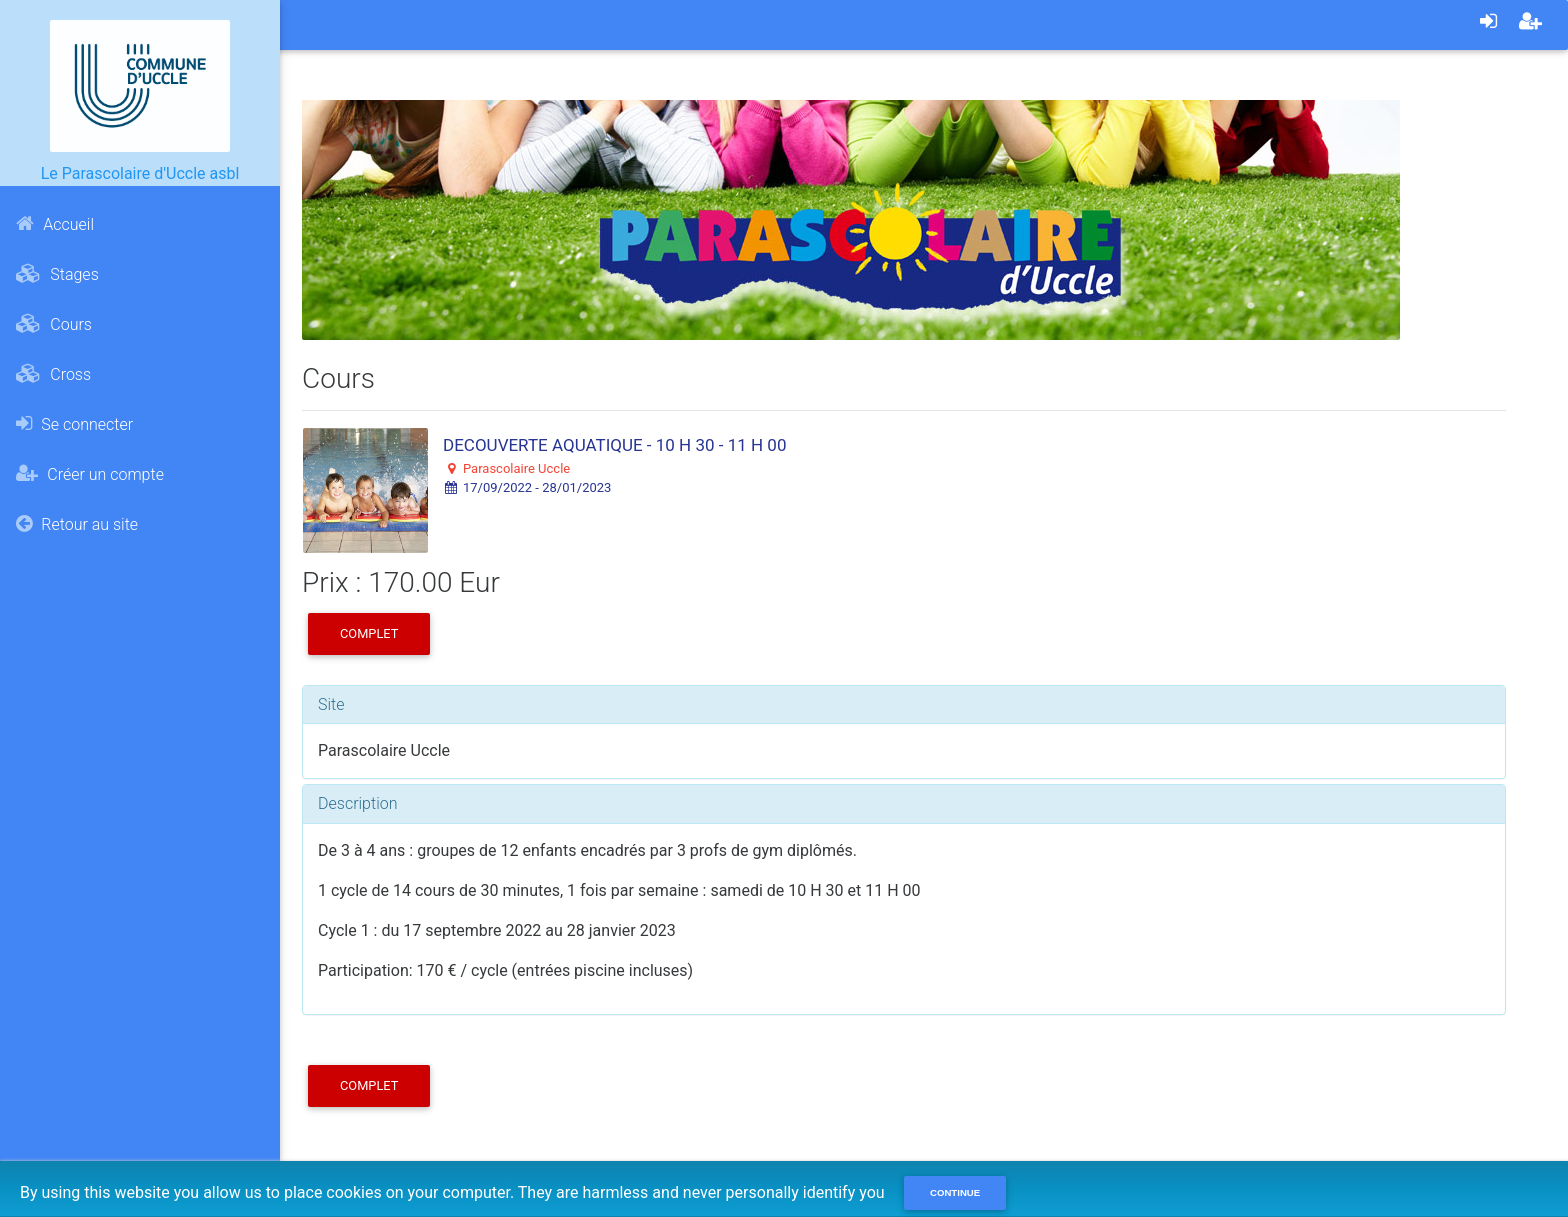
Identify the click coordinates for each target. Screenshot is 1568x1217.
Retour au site (77, 524)
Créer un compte (90, 474)
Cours (54, 324)
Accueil (55, 224)
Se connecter (74, 424)
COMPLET (369, 633)
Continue (955, 1192)
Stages (57, 274)
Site (331, 704)
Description (357, 803)
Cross (53, 374)
